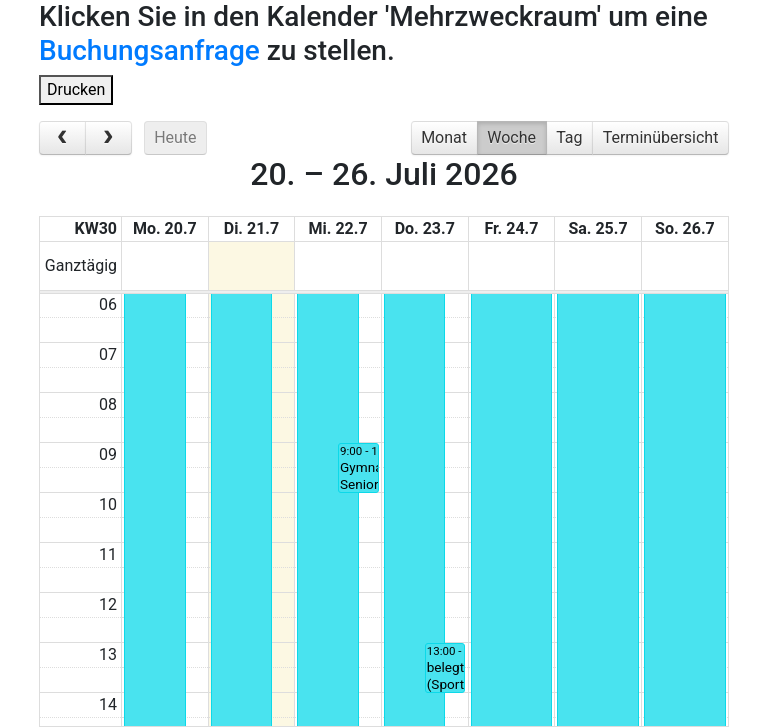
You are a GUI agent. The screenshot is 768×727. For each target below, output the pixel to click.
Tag (569, 137)
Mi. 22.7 (338, 228)
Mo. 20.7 (165, 228)
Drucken (76, 89)
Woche (511, 137)
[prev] (62, 138)
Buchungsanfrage (149, 50)
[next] (108, 138)
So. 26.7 (685, 228)
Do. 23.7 (425, 228)
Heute (175, 137)
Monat (444, 137)
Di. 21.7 (251, 228)
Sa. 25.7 (597, 228)
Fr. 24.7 (511, 228)
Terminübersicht (661, 137)
